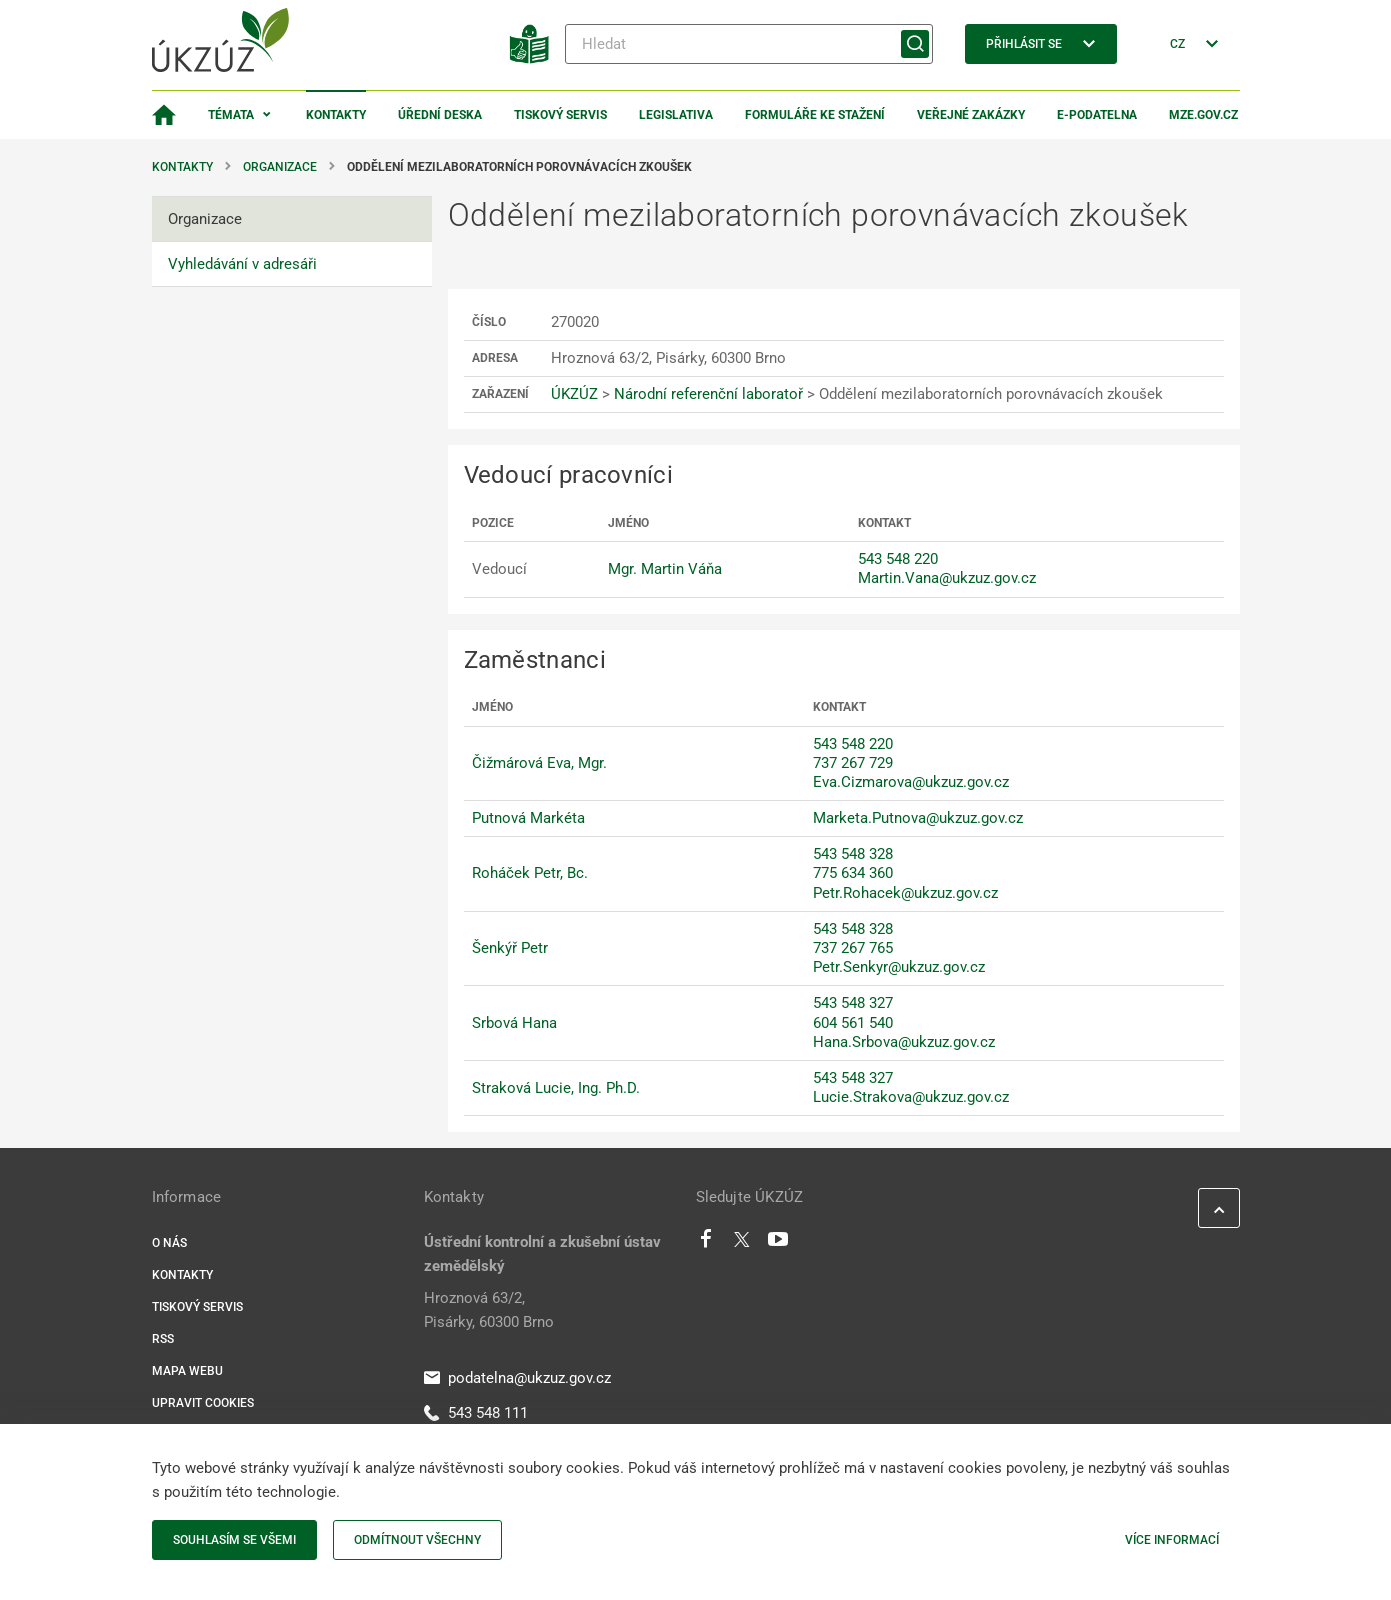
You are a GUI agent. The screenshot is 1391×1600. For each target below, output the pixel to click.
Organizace (280, 167)
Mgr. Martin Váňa (665, 569)
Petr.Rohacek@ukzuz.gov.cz (905, 893)
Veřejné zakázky (971, 115)
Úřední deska (440, 115)
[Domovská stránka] (164, 115)
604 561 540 (853, 1023)
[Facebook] (706, 1244)
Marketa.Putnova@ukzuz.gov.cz (918, 818)
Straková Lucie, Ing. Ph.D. (556, 1088)
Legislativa (676, 115)
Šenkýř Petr (510, 948)
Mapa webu (187, 1371)
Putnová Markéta (528, 818)
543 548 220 (898, 559)
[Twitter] (742, 1244)
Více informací (1172, 1540)
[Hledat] (749, 44)
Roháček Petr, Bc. (530, 873)
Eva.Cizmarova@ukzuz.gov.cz (911, 782)
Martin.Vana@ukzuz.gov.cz (947, 578)
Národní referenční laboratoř (708, 394)
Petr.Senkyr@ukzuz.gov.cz (899, 967)
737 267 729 (853, 763)
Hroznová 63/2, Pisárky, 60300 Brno (489, 1310)
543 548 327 (853, 1003)
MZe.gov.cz (1203, 115)
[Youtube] (778, 1244)
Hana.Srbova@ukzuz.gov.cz (904, 1042)
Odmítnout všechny (417, 1540)
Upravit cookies (203, 1403)
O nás (169, 1243)
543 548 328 (853, 854)
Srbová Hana (514, 1023)
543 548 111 (476, 1413)
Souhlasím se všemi (234, 1540)
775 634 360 (853, 873)
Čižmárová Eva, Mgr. (539, 763)
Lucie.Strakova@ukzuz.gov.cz (911, 1097)
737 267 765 (853, 948)
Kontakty (336, 115)
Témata (231, 115)
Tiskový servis (560, 115)
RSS (163, 1339)
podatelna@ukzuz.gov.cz (517, 1378)
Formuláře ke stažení (815, 115)
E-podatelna (1097, 115)
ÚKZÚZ (574, 394)
